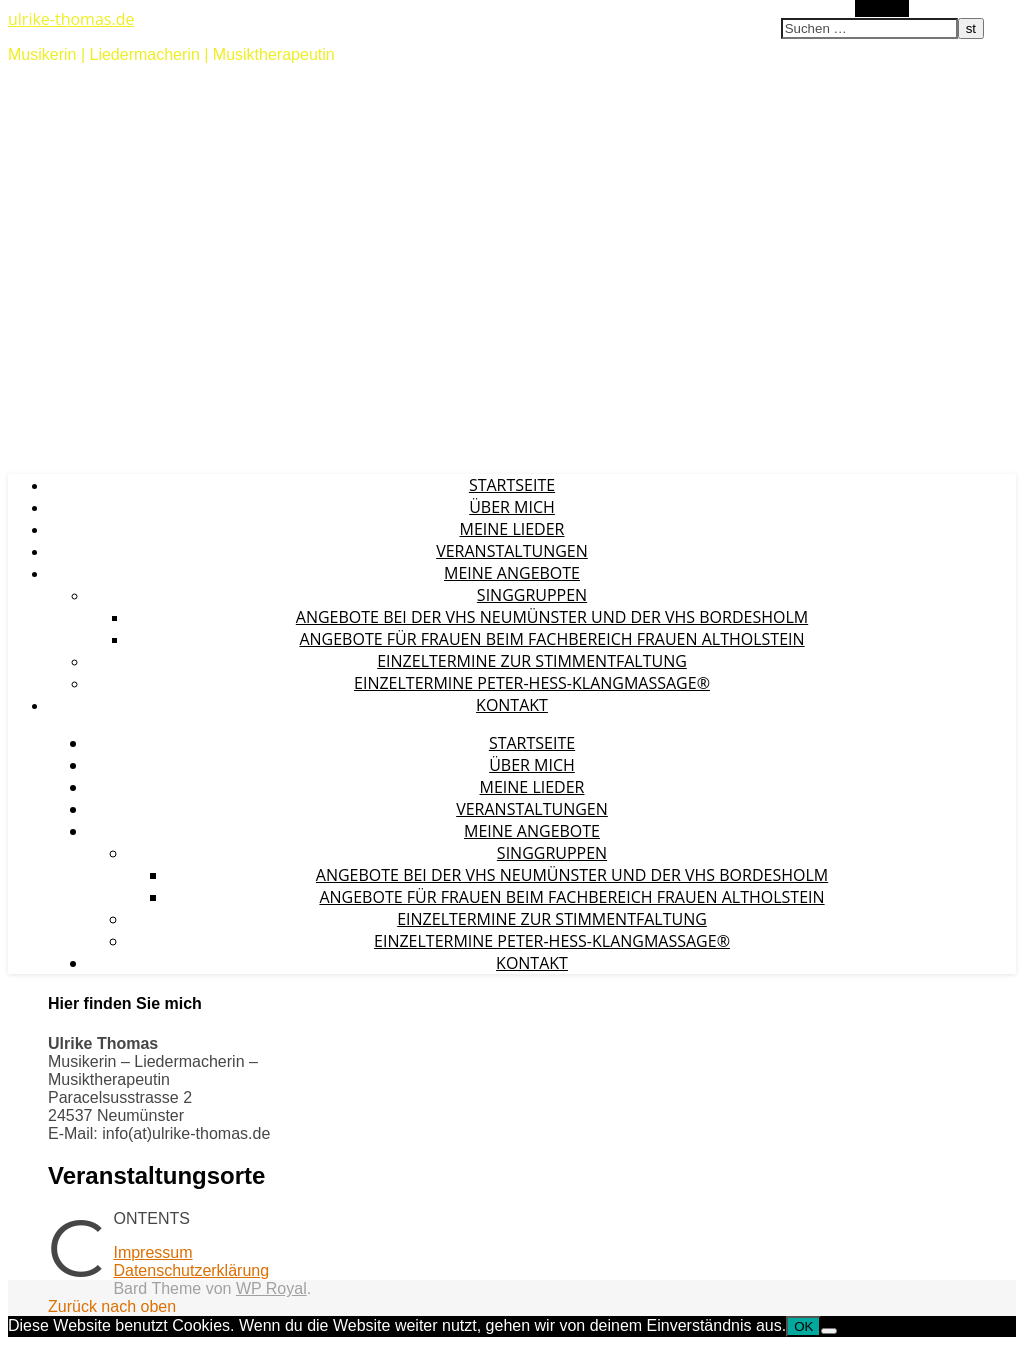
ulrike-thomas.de (71, 19)
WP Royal (271, 1288)
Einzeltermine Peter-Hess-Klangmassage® (532, 683)
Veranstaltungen (512, 551)
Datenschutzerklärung (191, 1270)
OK (803, 1326)
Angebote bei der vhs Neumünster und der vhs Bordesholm (552, 617)
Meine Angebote (512, 573)
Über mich (512, 507)
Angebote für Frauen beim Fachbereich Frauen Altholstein (551, 639)
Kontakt (512, 705)
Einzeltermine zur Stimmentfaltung (532, 661)
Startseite (512, 485)
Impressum (152, 1252)
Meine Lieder (512, 529)
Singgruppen (532, 595)
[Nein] (829, 1331)
